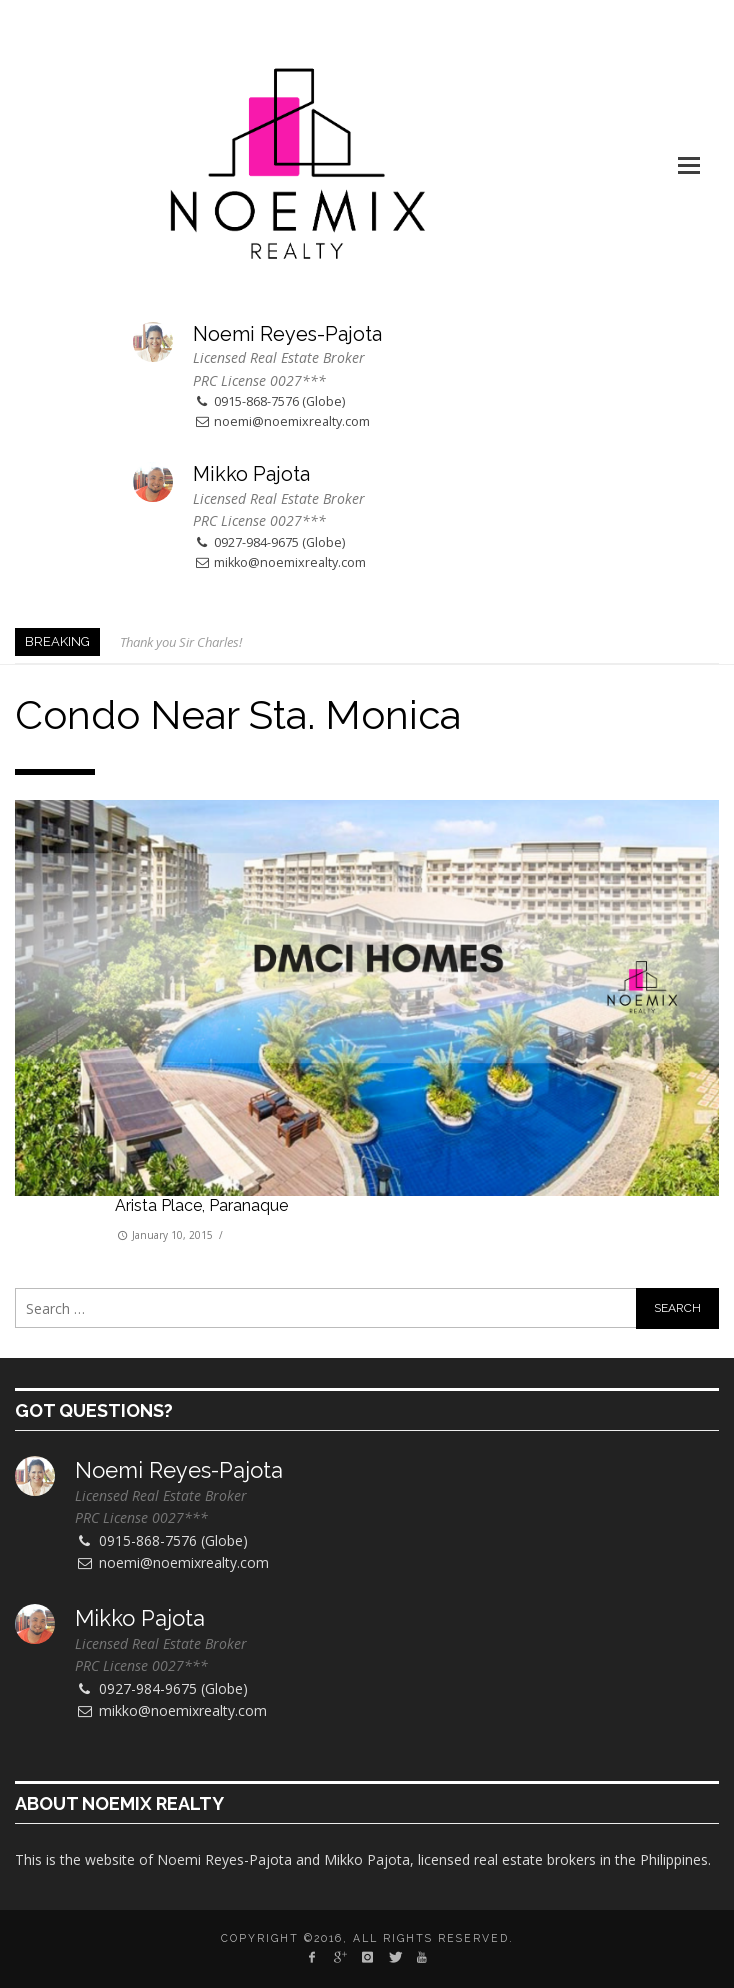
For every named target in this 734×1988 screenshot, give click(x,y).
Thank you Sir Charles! (181, 642)
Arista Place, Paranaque (201, 1205)
